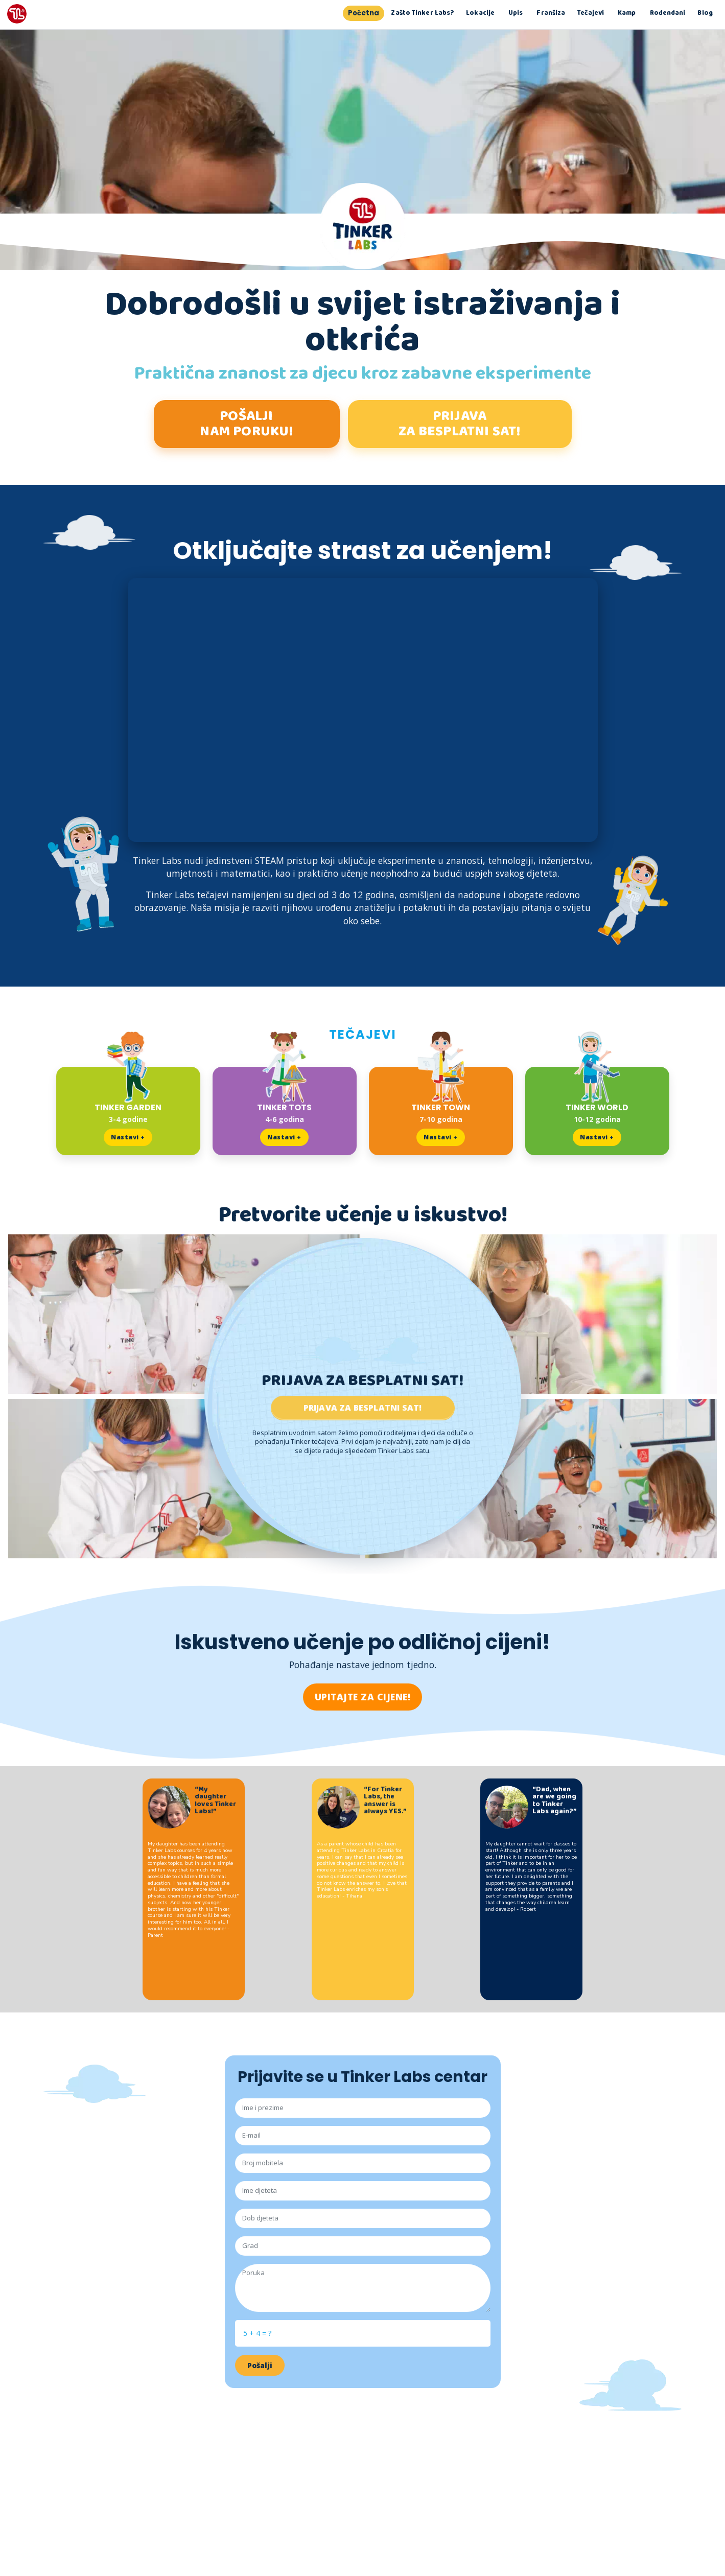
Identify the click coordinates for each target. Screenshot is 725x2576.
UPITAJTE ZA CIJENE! (362, 1699)
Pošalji (259, 2368)
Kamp (627, 13)
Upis (515, 13)
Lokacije (480, 13)
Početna (364, 13)
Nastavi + (128, 1140)
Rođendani (667, 13)
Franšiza (550, 13)
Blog (704, 13)
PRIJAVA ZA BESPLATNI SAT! (459, 424)
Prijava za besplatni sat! (362, 1410)
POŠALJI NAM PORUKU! (246, 424)
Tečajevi (590, 13)
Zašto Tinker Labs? (422, 13)
